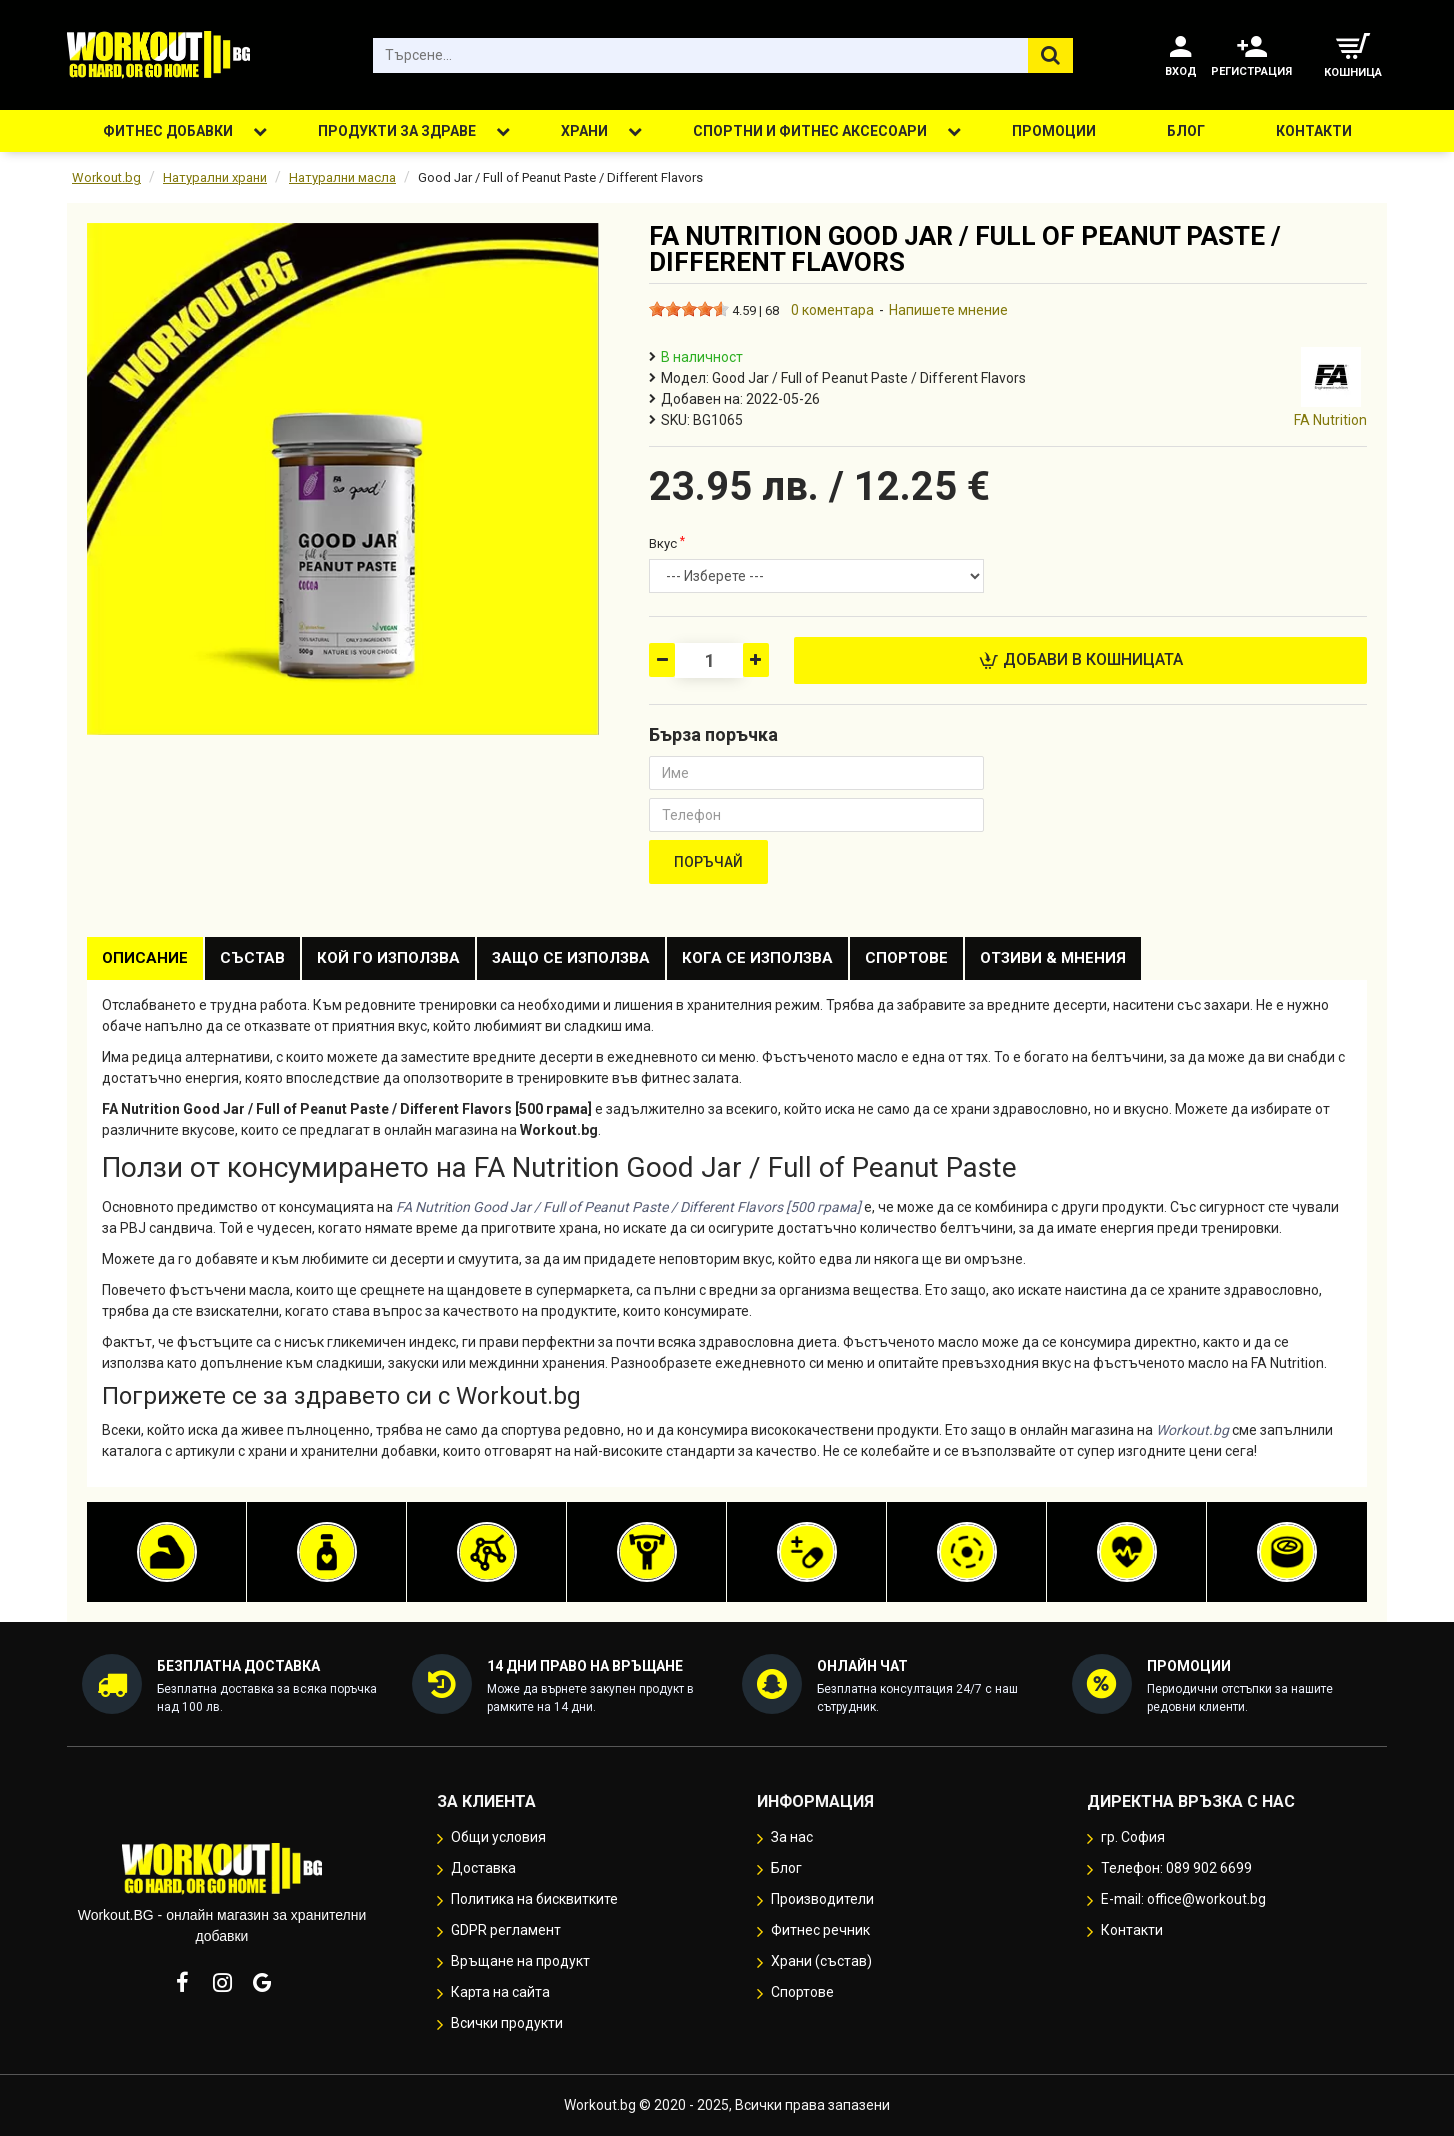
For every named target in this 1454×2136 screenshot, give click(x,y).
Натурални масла (342, 177)
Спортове (906, 958)
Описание (145, 958)
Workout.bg (106, 177)
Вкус (663, 543)
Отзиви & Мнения (1053, 958)
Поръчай (708, 862)
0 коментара (832, 310)
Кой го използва (388, 958)
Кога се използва (757, 958)
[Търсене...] (1050, 55)
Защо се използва (571, 958)
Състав (252, 958)
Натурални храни (215, 177)
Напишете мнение (948, 310)
